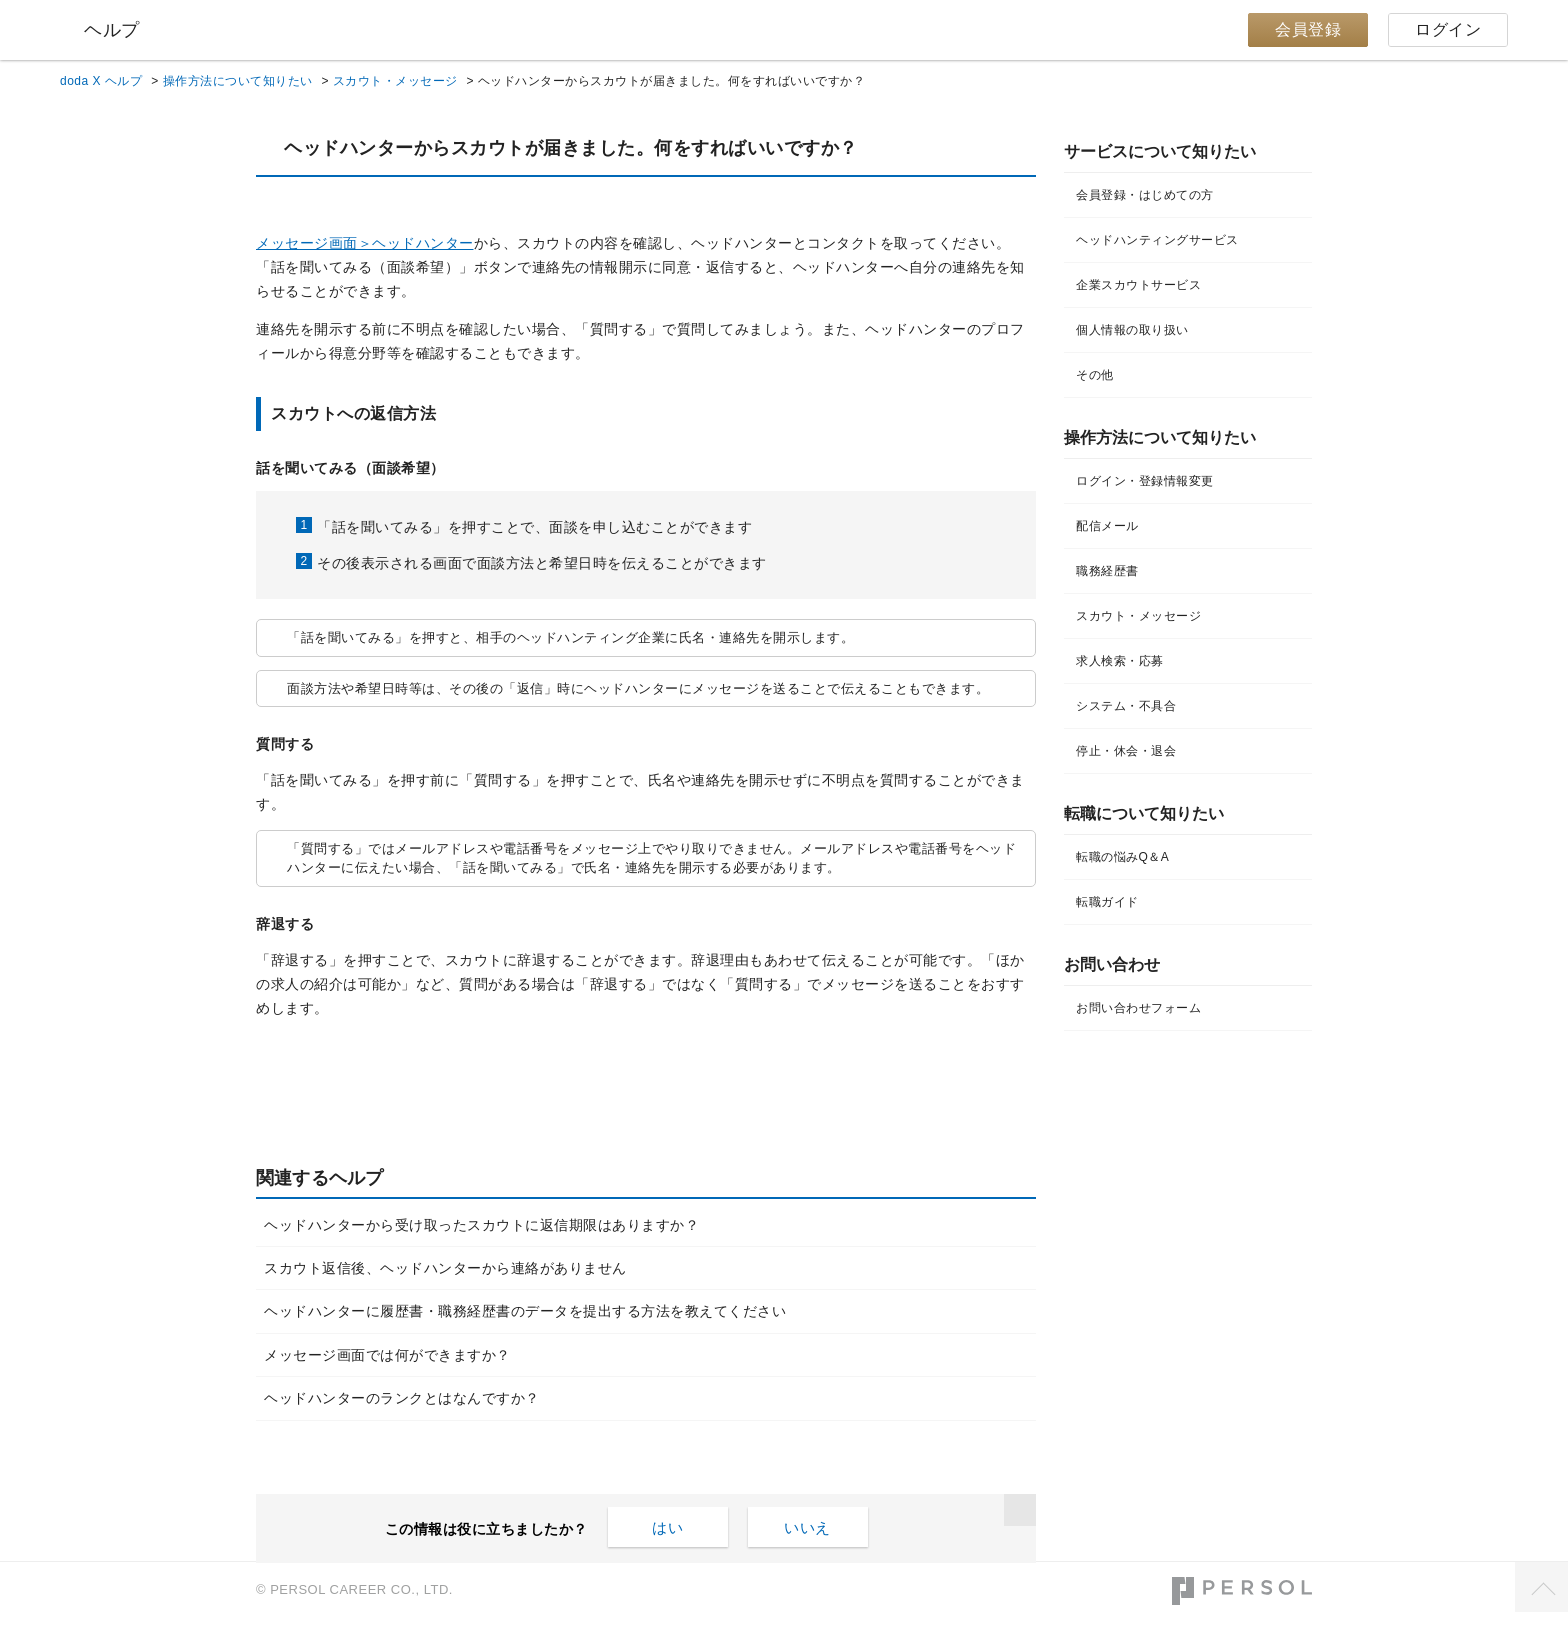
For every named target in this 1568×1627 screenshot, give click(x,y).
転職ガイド (1107, 902)
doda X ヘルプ (101, 81)
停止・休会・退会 (1126, 751)
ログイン (1448, 29)
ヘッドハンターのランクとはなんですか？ (402, 1398)
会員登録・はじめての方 (1145, 195)
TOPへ (1541, 1587)
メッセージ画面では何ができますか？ (387, 1355)
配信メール (1107, 526)
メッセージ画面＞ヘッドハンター (365, 243)
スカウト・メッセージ (395, 81)
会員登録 (1308, 29)
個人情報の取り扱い (1132, 330)
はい (667, 1527)
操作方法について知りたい (238, 81)
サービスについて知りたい (1160, 151)
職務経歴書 (1107, 571)
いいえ (807, 1527)
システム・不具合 (1126, 706)
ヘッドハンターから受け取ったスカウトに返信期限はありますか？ (481, 1225)
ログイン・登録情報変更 (1145, 481)
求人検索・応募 (1120, 661)
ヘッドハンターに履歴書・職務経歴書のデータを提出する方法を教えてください (525, 1311)
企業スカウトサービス (1138, 285)
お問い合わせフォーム (1138, 1008)
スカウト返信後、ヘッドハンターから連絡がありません (445, 1268)
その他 (1095, 375)
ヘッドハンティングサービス (1157, 240)
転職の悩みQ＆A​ (1122, 857)
